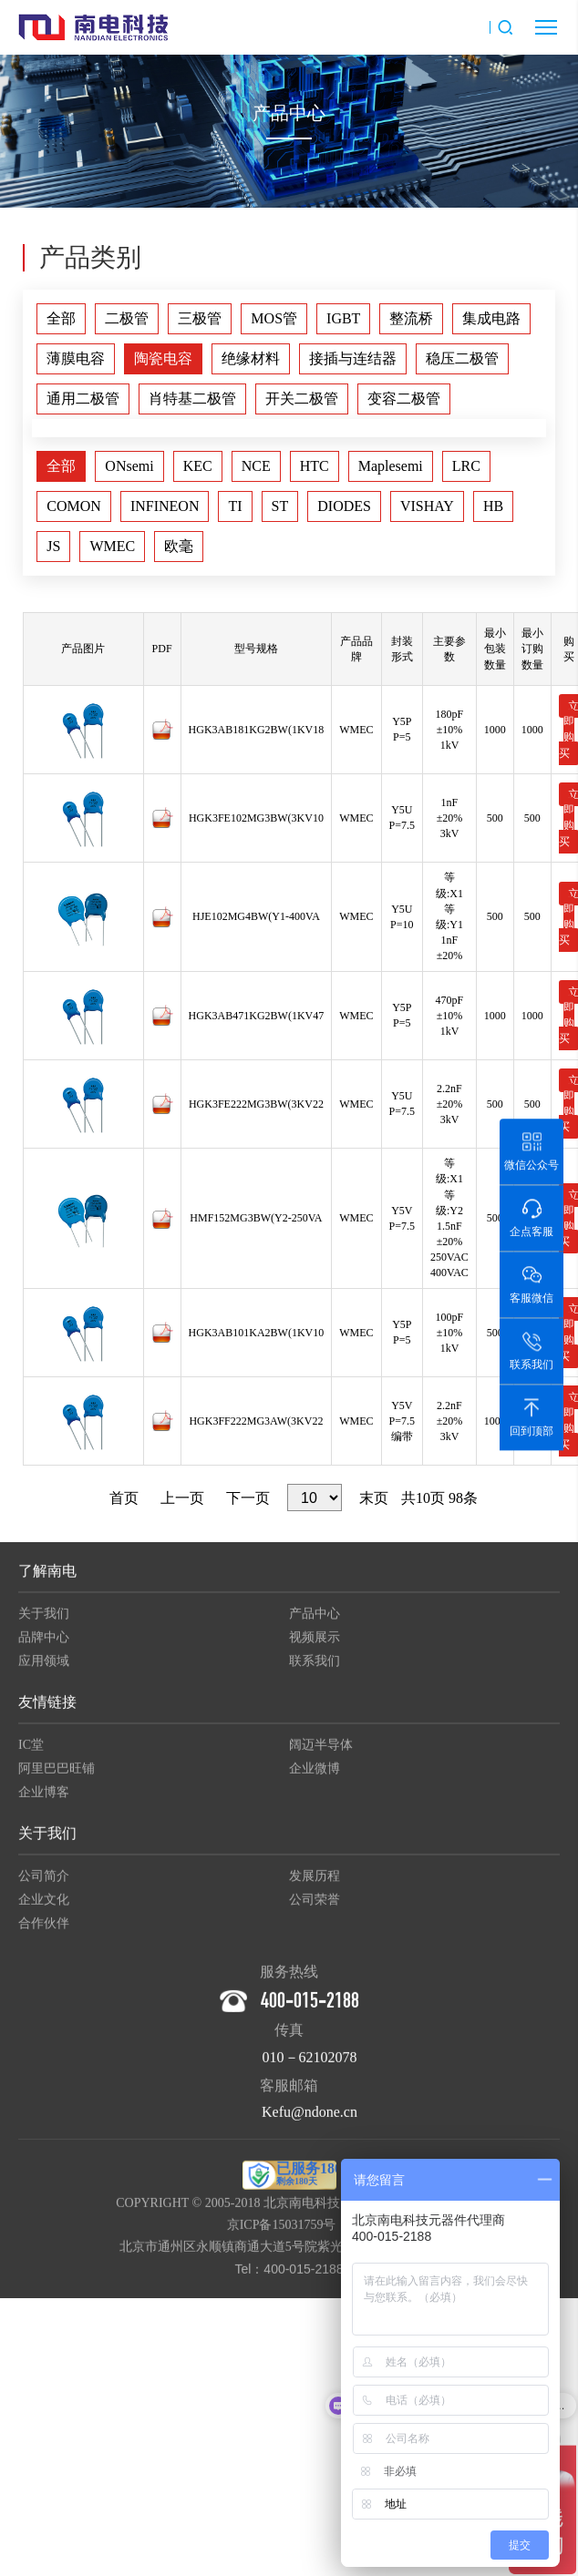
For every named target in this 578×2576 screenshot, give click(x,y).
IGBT (343, 318)
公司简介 (43, 1886)
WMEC (112, 546)
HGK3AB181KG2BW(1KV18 (257, 729)
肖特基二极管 (192, 398)
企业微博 (314, 1778)
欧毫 (178, 546)
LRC (466, 466)
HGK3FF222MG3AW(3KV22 (256, 1421)
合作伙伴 (43, 1933)
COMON (73, 506)
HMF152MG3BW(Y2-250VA (256, 1217)
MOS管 (274, 318)
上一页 (182, 1498)
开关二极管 (301, 398)
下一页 (248, 1498)
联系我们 (314, 1671)
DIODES (344, 506)
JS (53, 546)
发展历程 (314, 1886)
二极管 (127, 318)
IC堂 (31, 1755)
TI (235, 506)
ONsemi (129, 466)
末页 (373, 1498)
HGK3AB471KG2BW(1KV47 (257, 1015)
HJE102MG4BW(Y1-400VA (256, 916)
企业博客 (43, 1802)
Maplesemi (390, 466)
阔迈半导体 (321, 1755)
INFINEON (165, 506)
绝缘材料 (251, 358)
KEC (197, 466)
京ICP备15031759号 (281, 2235)
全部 (61, 318)
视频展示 (314, 1647)
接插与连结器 (353, 358)
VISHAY (427, 506)
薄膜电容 (75, 358)
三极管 (200, 318)
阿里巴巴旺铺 (56, 1778)
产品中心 (314, 1623)
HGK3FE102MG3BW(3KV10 (256, 818)
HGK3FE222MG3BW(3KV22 (256, 1104)
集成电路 (491, 318)
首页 (124, 1498)
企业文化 (43, 1910)
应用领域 (43, 1671)
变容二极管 (403, 398)
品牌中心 (43, 1647)
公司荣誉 (314, 1910)
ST (280, 506)
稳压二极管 (462, 358)
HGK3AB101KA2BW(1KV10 (257, 1332)
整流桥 (411, 318)
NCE (256, 466)
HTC (314, 466)
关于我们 (43, 1623)
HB (493, 506)
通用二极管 (82, 398)
